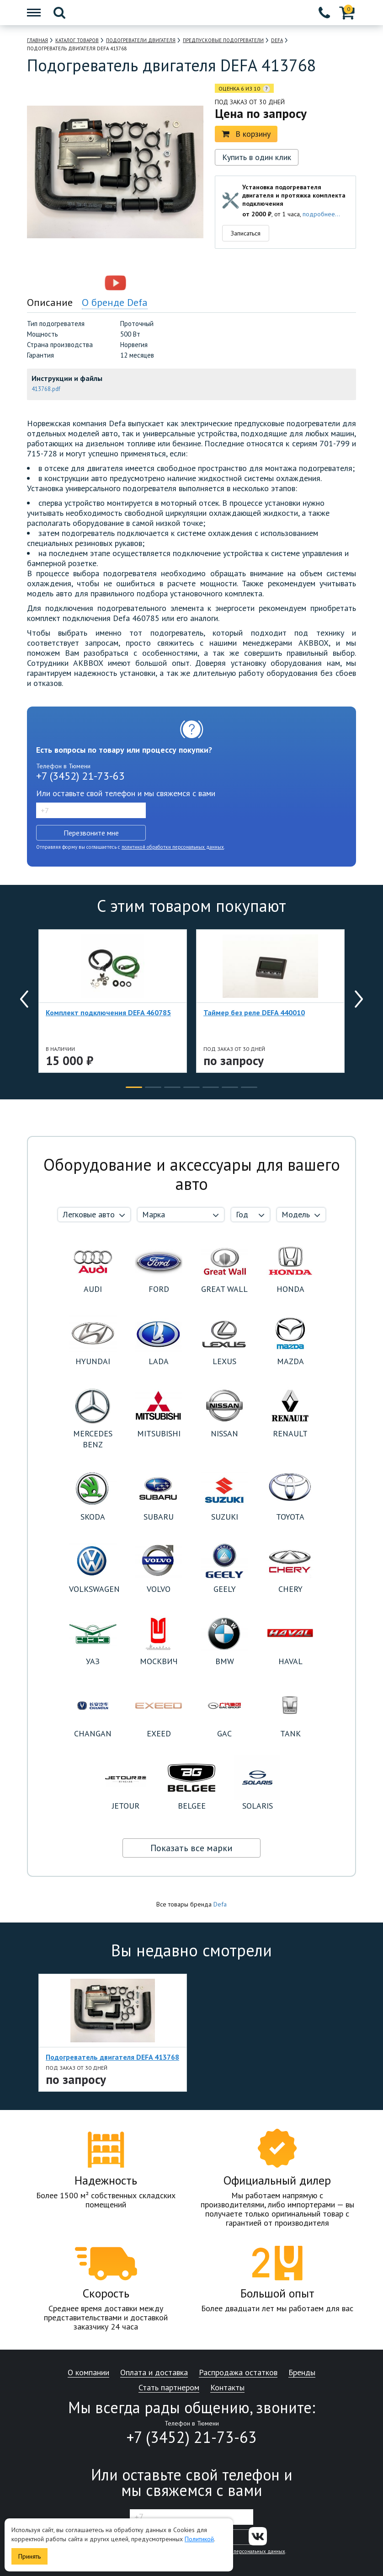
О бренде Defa (115, 302)
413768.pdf (46, 389)
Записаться (246, 233)
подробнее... (321, 214)
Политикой (199, 2539)
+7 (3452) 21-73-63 (80, 776)
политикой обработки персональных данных (173, 847)
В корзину (246, 134)
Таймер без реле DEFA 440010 (254, 1012)
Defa (220, 1904)
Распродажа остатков (238, 2373)
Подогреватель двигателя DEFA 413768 (112, 2057)
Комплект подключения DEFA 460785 (108, 1012)
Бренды (301, 2373)
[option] (76, 283)
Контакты (227, 2388)
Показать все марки (191, 1848)
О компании (88, 2373)
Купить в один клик (256, 157)
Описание (50, 302)
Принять (29, 2556)
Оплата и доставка (154, 2373)
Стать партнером (168, 2388)
